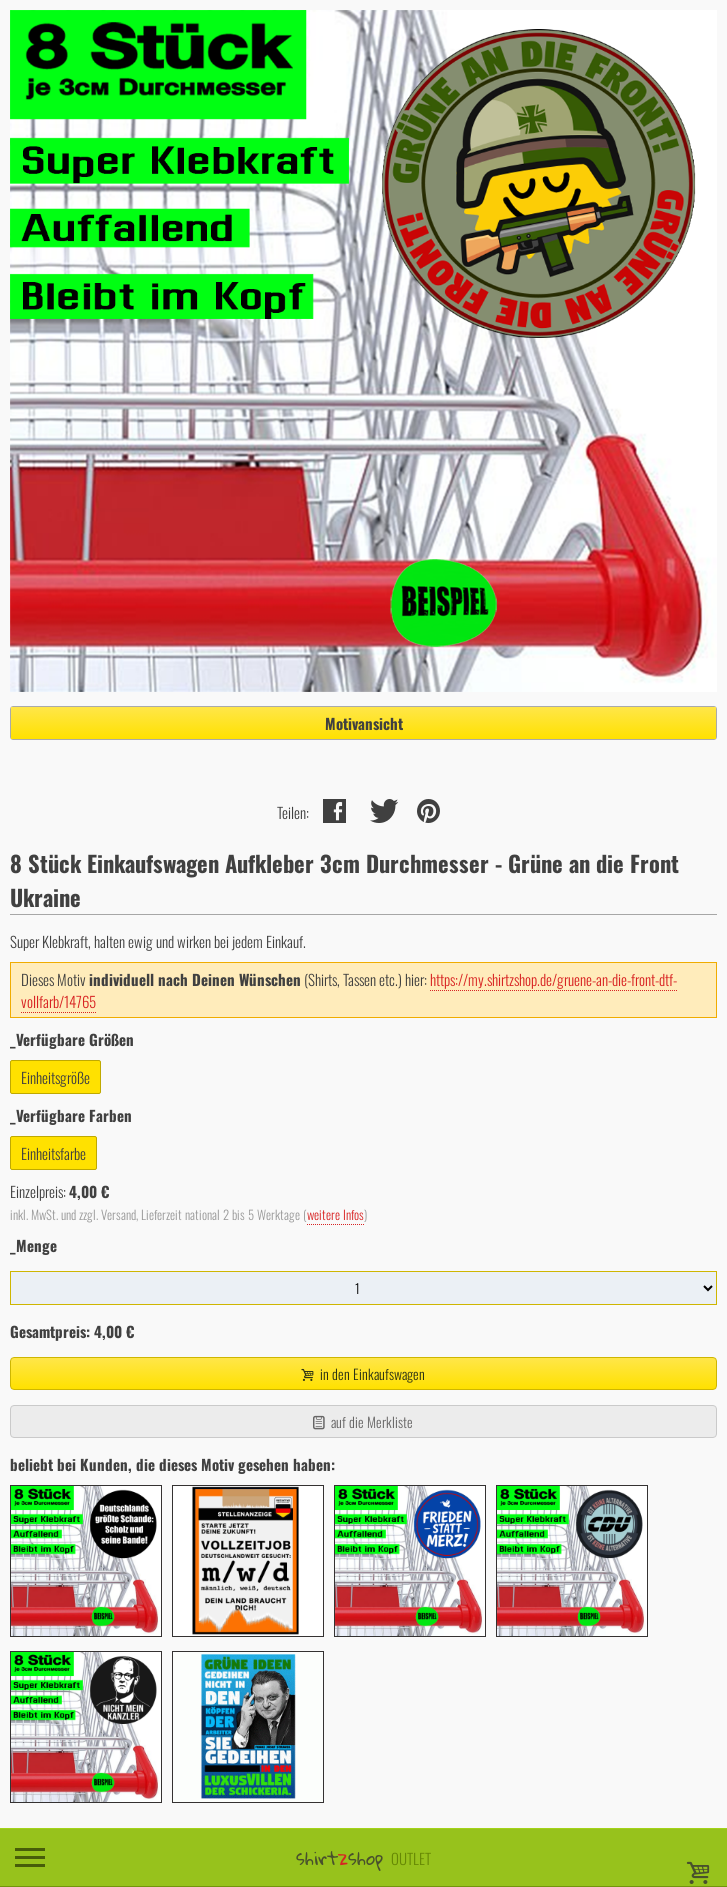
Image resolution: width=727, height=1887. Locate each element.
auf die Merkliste (361, 1421)
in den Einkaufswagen (361, 1373)
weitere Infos (335, 1214)
